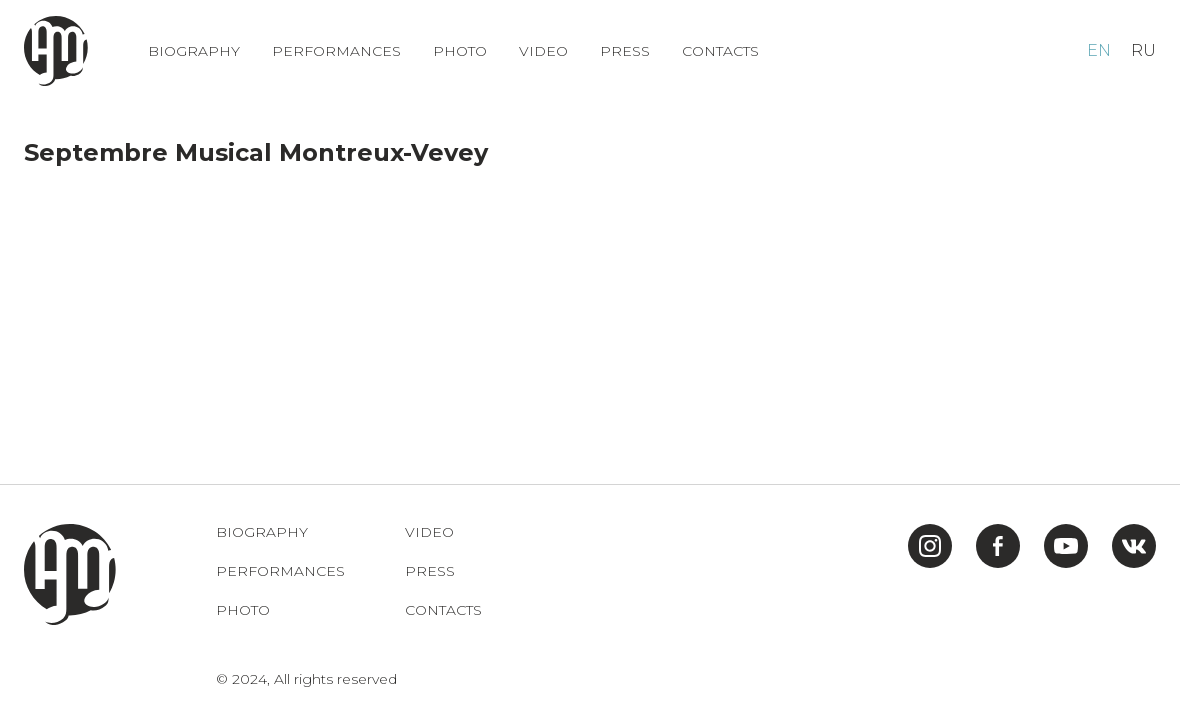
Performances (336, 51)
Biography (194, 51)
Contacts (720, 51)
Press (625, 51)
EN (1099, 50)
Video (543, 51)
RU (1143, 50)
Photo (460, 51)
